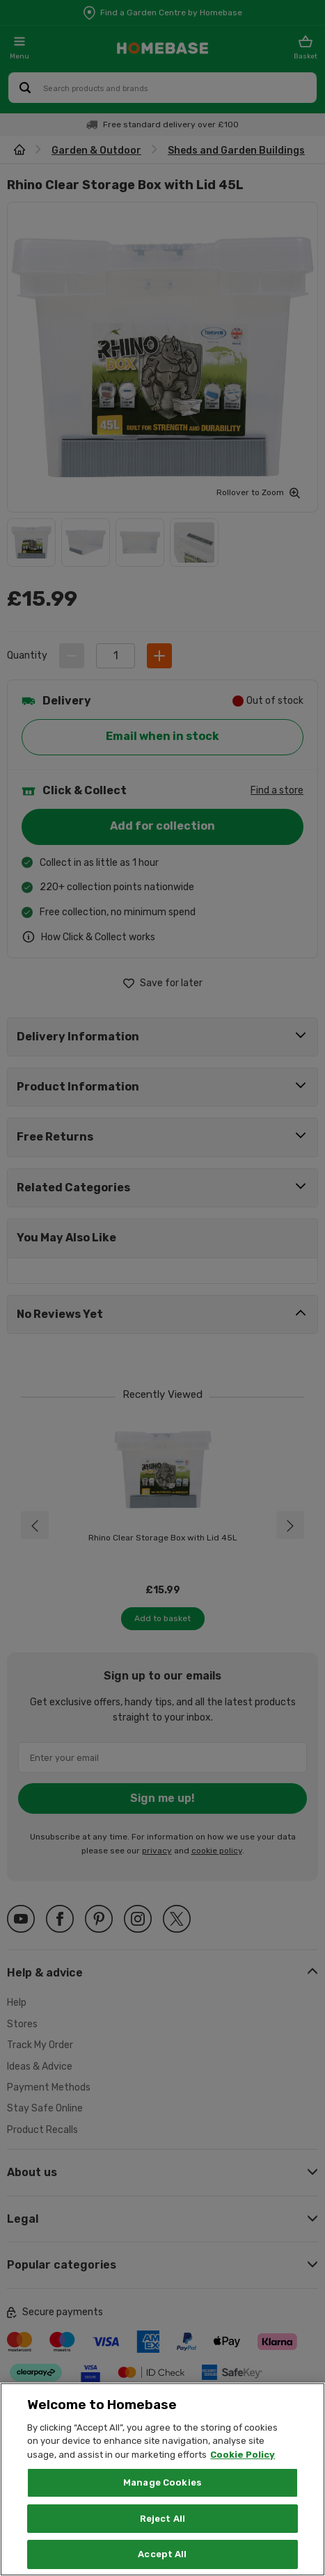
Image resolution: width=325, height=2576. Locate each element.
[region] (162, 2479)
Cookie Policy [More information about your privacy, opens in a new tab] (242, 2454)
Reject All (162, 2518)
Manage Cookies (162, 2482)
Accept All (162, 2554)
